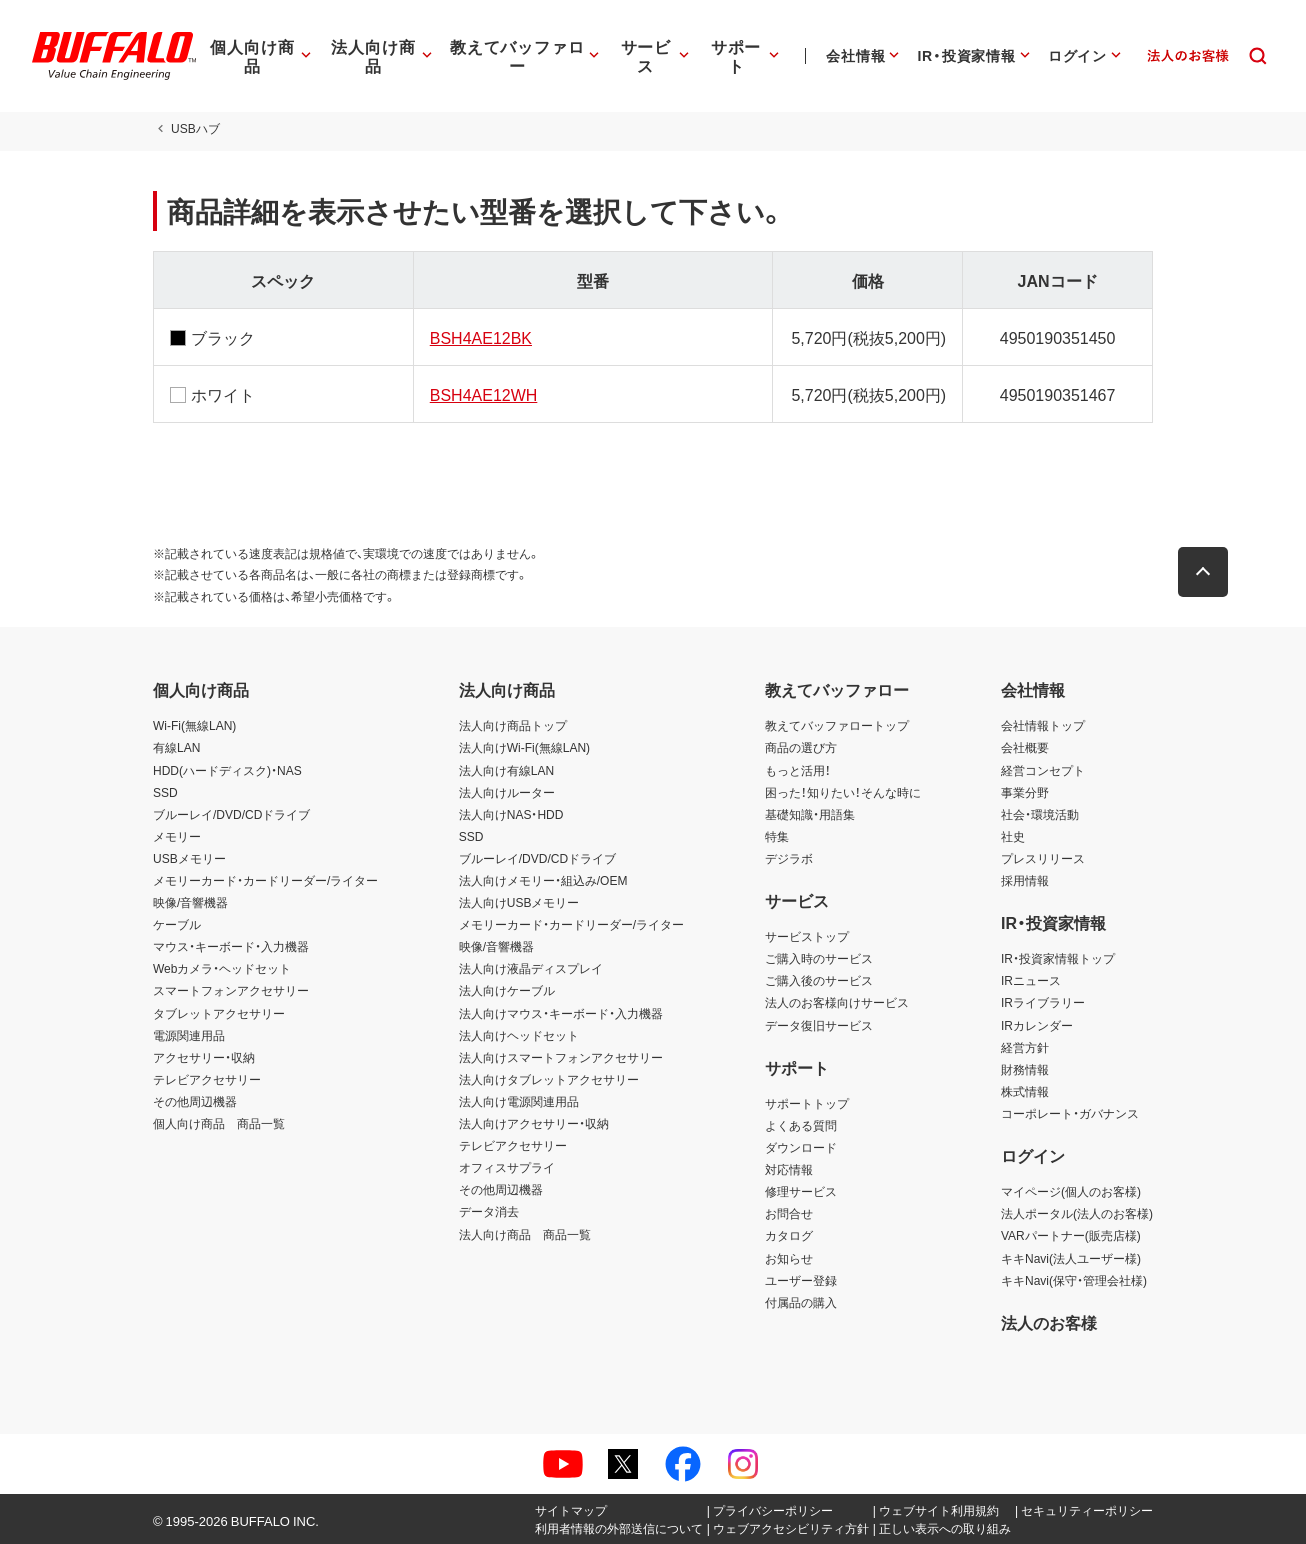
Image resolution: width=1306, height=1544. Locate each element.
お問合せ (789, 1213)
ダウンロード (801, 1147)
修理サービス (801, 1191)
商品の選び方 (801, 747)
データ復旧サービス (819, 1025)
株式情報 (1025, 1091)
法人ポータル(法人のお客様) (1077, 1213)
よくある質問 (801, 1125)
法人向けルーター (507, 792)
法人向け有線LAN (506, 770)
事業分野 (1025, 792)
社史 (1013, 836)
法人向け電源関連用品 (519, 1101)
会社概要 (1025, 747)
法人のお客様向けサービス (837, 1002)
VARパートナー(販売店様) (1071, 1235)
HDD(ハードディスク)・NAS (227, 770)
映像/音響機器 (190, 902)
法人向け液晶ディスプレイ (531, 968)
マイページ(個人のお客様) (1071, 1191)
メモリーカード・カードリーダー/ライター (265, 880)
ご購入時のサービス (819, 958)
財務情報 (1025, 1069)
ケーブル (177, 924)
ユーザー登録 (801, 1280)
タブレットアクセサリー (219, 1013)
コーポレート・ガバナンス (1070, 1113)
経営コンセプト (1043, 770)
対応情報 (789, 1169)
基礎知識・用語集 (810, 814)
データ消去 (489, 1211)
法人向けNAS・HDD (511, 814)
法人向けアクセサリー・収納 (534, 1123)
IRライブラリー (1043, 1002)
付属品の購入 (801, 1302)
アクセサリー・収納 (204, 1057)
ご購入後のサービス (819, 980)
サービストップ (807, 936)
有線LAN (176, 747)
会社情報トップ (1043, 725)
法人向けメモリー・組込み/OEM (543, 880)
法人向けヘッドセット (519, 1035)
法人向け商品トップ (513, 725)
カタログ (789, 1235)
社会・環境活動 (1040, 814)
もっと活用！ (798, 770)
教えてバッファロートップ (837, 725)
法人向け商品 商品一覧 (525, 1234)
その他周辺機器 (195, 1101)
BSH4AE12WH (484, 394)
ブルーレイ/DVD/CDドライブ (231, 814)
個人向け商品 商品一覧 (219, 1123)
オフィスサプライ (507, 1167)
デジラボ (789, 858)
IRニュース (1031, 980)
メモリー (177, 836)
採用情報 (1025, 880)
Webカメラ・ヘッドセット (222, 968)
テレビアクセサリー (207, 1079)
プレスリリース (1043, 858)
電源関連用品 (189, 1035)
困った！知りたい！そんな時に (843, 792)
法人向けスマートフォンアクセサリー (561, 1057)
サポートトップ (807, 1103)
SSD (165, 792)
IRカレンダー (1037, 1025)
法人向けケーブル (507, 990)
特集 (777, 836)
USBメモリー (189, 858)
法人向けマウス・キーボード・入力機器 (561, 1013)
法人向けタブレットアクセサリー (549, 1079)
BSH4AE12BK (481, 337)
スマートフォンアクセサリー (231, 990)
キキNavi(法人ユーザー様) (1071, 1258)
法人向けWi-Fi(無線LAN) (524, 747)
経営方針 (1025, 1047)
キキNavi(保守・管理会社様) (1074, 1280)
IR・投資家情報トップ (1058, 958)
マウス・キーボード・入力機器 (231, 946)
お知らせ (789, 1258)
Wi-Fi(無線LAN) (194, 725)
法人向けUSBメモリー (519, 902)
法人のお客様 (1049, 1322)
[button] (1203, 572)
